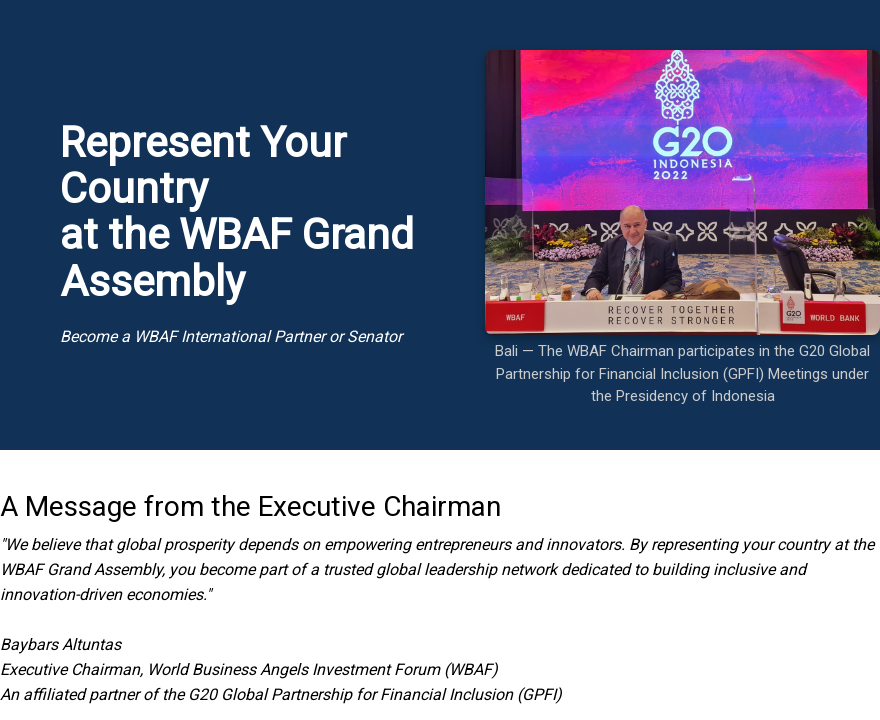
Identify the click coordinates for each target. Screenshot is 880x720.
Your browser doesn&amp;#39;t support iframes (440, 360)
